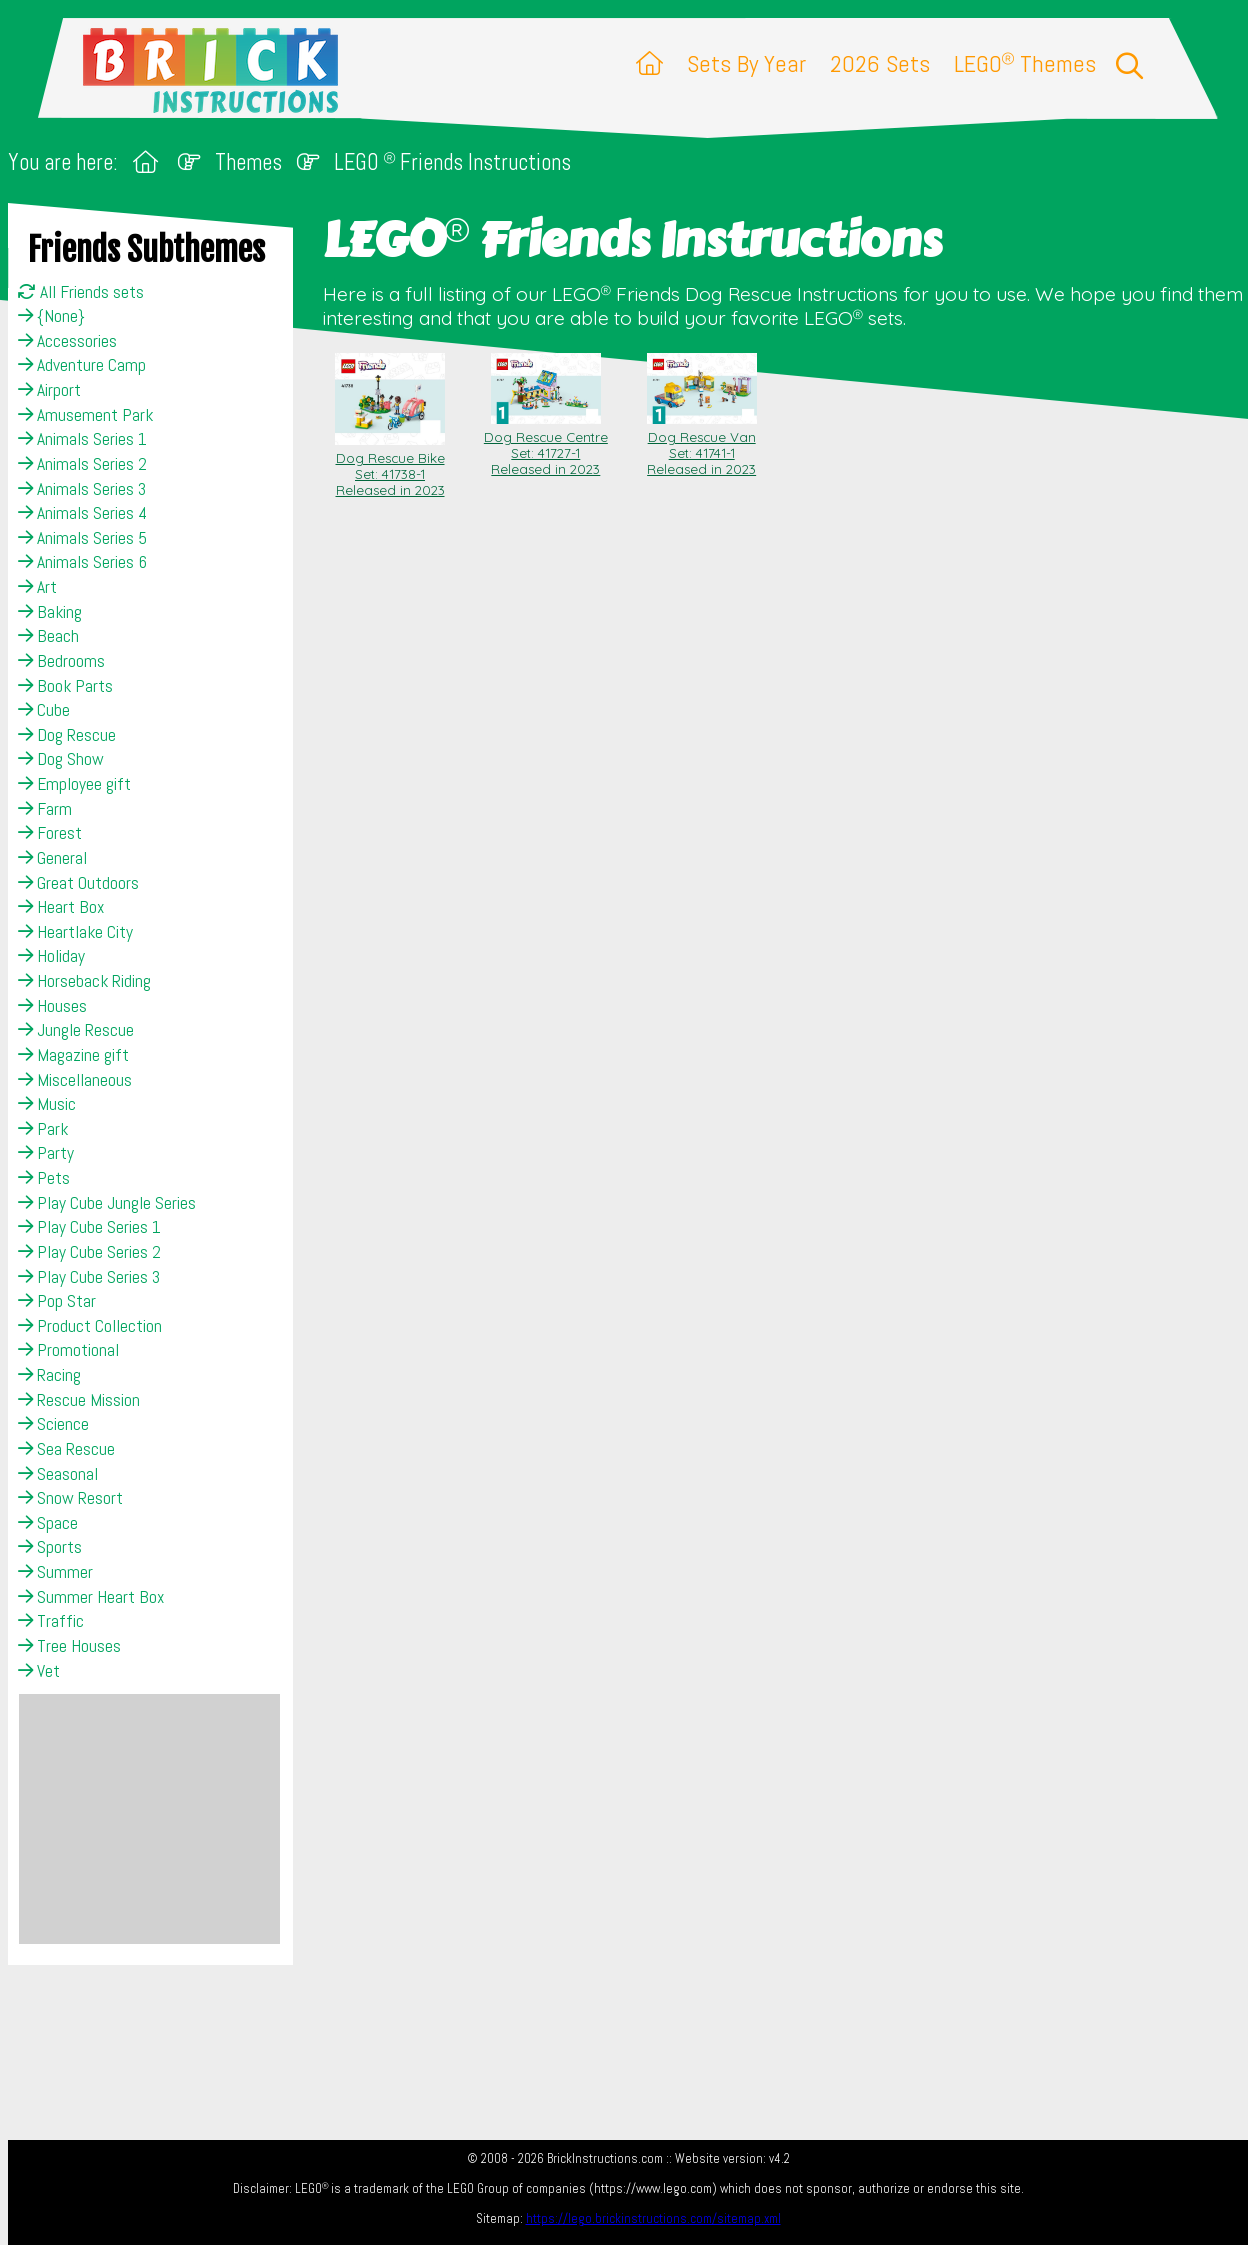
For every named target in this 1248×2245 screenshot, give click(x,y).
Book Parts (65, 686)
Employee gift (74, 784)
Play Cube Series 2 (89, 1252)
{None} (51, 316)
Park (43, 1129)
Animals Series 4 (82, 513)
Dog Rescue (67, 735)
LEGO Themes (1025, 63)
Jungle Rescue (76, 1030)
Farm (45, 809)
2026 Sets (880, 63)
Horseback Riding (84, 981)
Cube (44, 710)
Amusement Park (85, 415)
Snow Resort (70, 1498)
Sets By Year (746, 63)
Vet (39, 1671)
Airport (49, 390)
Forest (50, 833)
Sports (50, 1547)
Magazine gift (73, 1055)
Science (53, 1424)
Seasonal (58, 1474)
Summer (55, 1572)
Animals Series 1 (82, 439)
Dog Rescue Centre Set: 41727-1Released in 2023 (546, 445)
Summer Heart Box (91, 1597)
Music (47, 1104)
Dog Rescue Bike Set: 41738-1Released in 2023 (390, 466)
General (52, 858)
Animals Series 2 (82, 464)
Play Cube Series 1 (89, 1227)
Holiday (51, 956)
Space (48, 1523)
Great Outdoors (78, 883)
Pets (44, 1178)
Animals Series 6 (82, 562)
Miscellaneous (75, 1080)
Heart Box (61, 907)
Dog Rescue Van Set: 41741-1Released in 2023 (702, 445)
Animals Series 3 (82, 489)
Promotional (68, 1350)
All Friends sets (81, 292)
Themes (248, 162)
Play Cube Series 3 (89, 1277)
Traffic (51, 1621)
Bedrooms (61, 661)
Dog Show (61, 759)
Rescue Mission (79, 1400)
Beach (48, 636)
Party (46, 1153)
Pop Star (57, 1301)
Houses (52, 1006)
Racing (49, 1375)
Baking (50, 612)
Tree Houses (69, 1646)
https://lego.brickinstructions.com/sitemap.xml (653, 2218)
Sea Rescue (66, 1449)
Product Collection (90, 1326)
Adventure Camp (82, 365)
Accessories (67, 341)
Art (37, 587)
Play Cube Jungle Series (107, 1203)
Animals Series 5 (82, 538)
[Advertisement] (149, 1819)
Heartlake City (75, 932)
